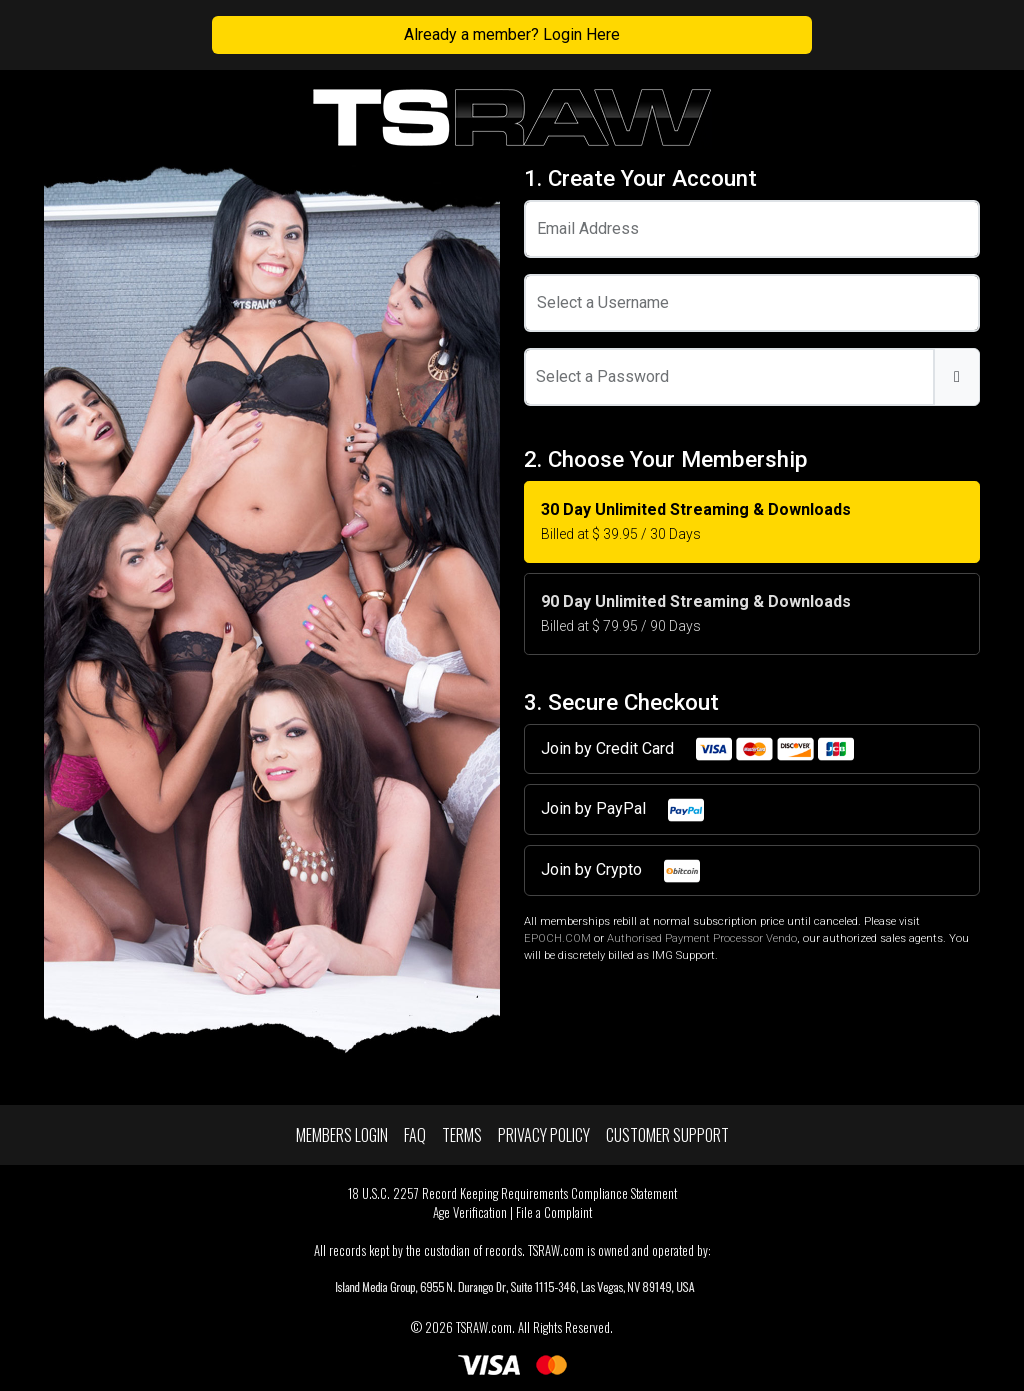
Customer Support (667, 1135)
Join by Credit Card (698, 749)
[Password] (729, 377)
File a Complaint (554, 1212)
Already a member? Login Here (512, 34)
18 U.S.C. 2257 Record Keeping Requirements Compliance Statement (512, 1193)
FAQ (415, 1135)
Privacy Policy (544, 1135)
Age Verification (470, 1212)
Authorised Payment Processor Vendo (702, 938)
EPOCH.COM (557, 938)
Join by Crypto (621, 871)
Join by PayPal (623, 810)
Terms (462, 1135)
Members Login (342, 1135)
